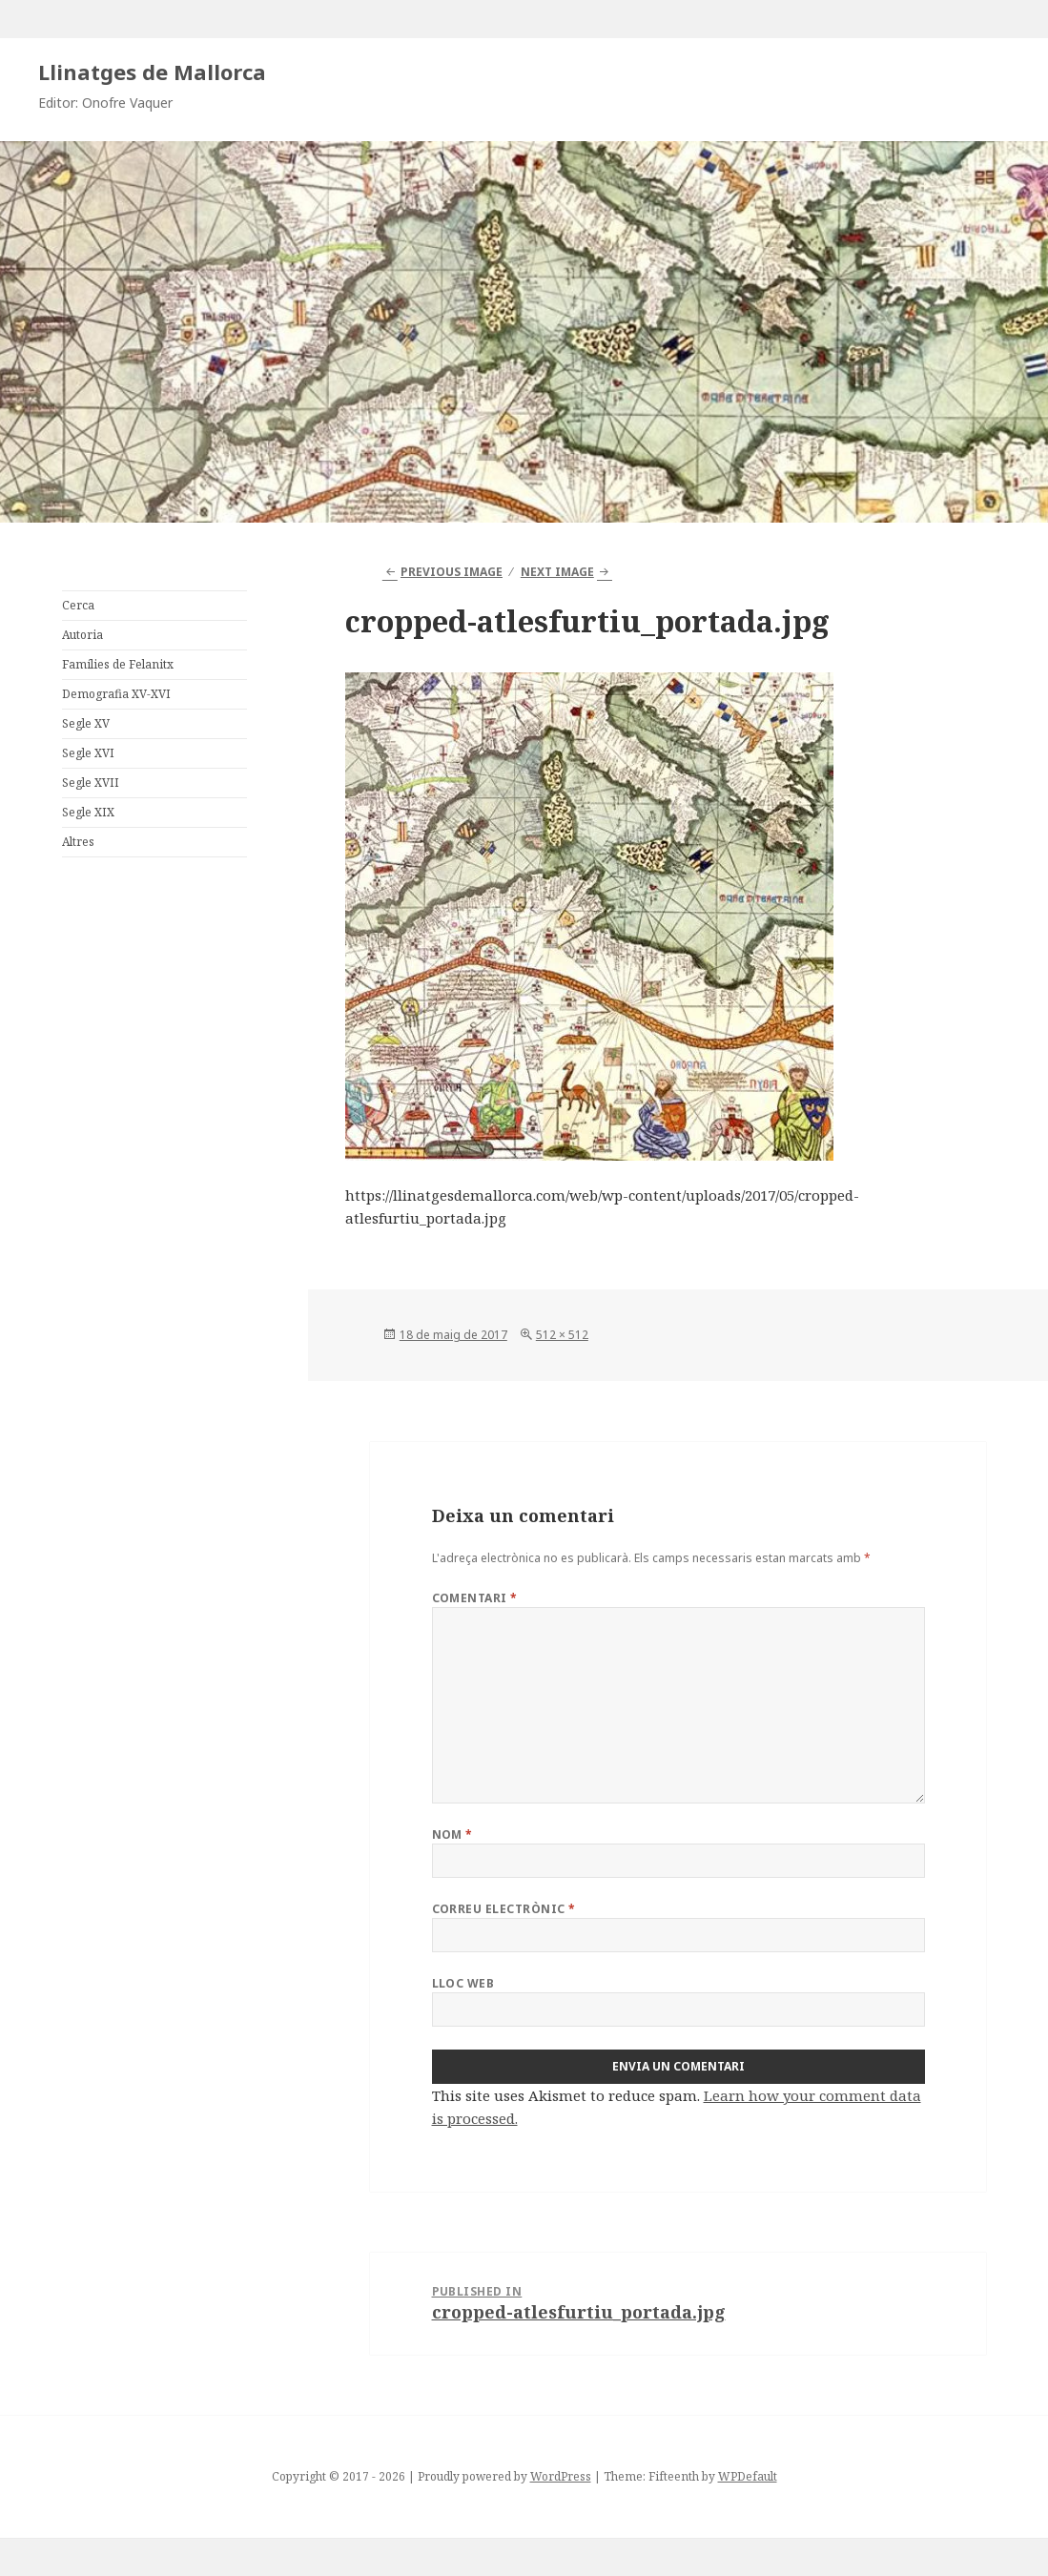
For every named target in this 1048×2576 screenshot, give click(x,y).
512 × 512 (562, 1335)
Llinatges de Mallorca (152, 71)
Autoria (82, 635)
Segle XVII (90, 782)
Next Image (557, 572)
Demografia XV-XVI (116, 694)
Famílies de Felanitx (118, 664)
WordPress (560, 2476)
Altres (78, 842)
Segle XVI (88, 753)
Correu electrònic (504, 1909)
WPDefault (747, 2476)
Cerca (78, 605)
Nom (452, 1834)
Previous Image (452, 572)
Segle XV (86, 723)
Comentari (475, 1598)
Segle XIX (88, 812)
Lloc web (463, 1983)
